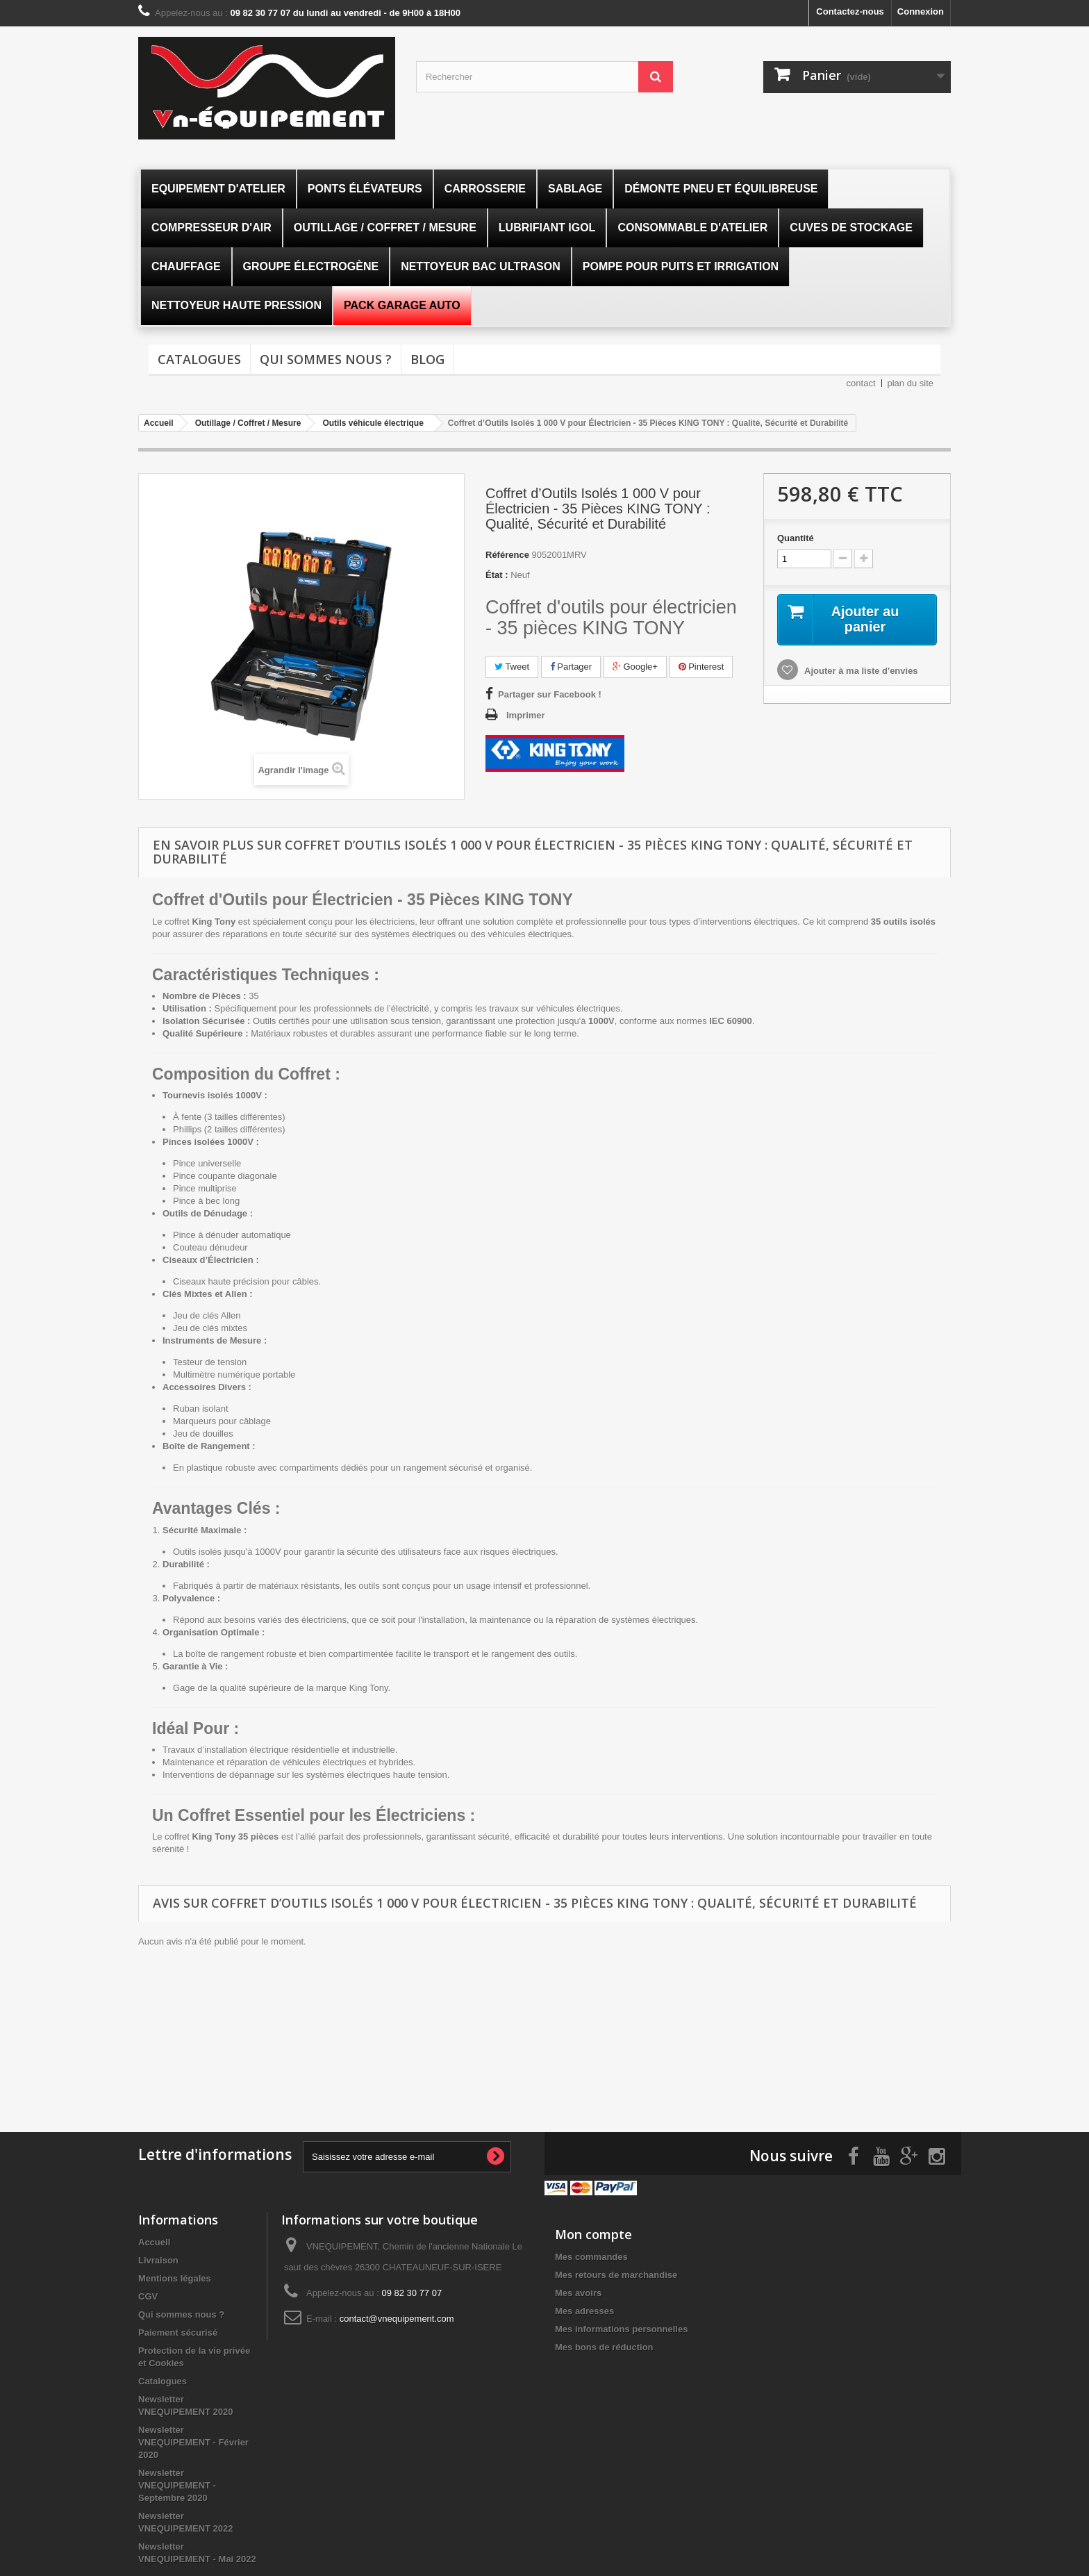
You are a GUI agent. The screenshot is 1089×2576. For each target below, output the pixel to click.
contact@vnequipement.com (397, 2317)
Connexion (920, 11)
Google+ (635, 666)
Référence (507, 555)
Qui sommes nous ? (326, 359)
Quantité (795, 538)
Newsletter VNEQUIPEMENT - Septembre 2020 (177, 2484)
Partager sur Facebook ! (549, 694)
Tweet (511, 666)
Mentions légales (174, 2277)
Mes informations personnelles (621, 2327)
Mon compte (593, 2232)
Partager (571, 666)
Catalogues (199, 359)
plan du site (911, 383)
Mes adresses (584, 2309)
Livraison (158, 2259)
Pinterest (701, 666)
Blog (427, 359)
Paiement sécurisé (177, 2331)
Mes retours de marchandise (616, 2273)
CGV (148, 2295)
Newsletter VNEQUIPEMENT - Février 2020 (193, 2441)
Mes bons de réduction (604, 2345)
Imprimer (525, 715)
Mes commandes (591, 2255)
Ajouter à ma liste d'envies (860, 671)
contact (861, 383)
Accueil (154, 2241)
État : (496, 575)
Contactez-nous (850, 11)
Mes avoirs (578, 2291)
